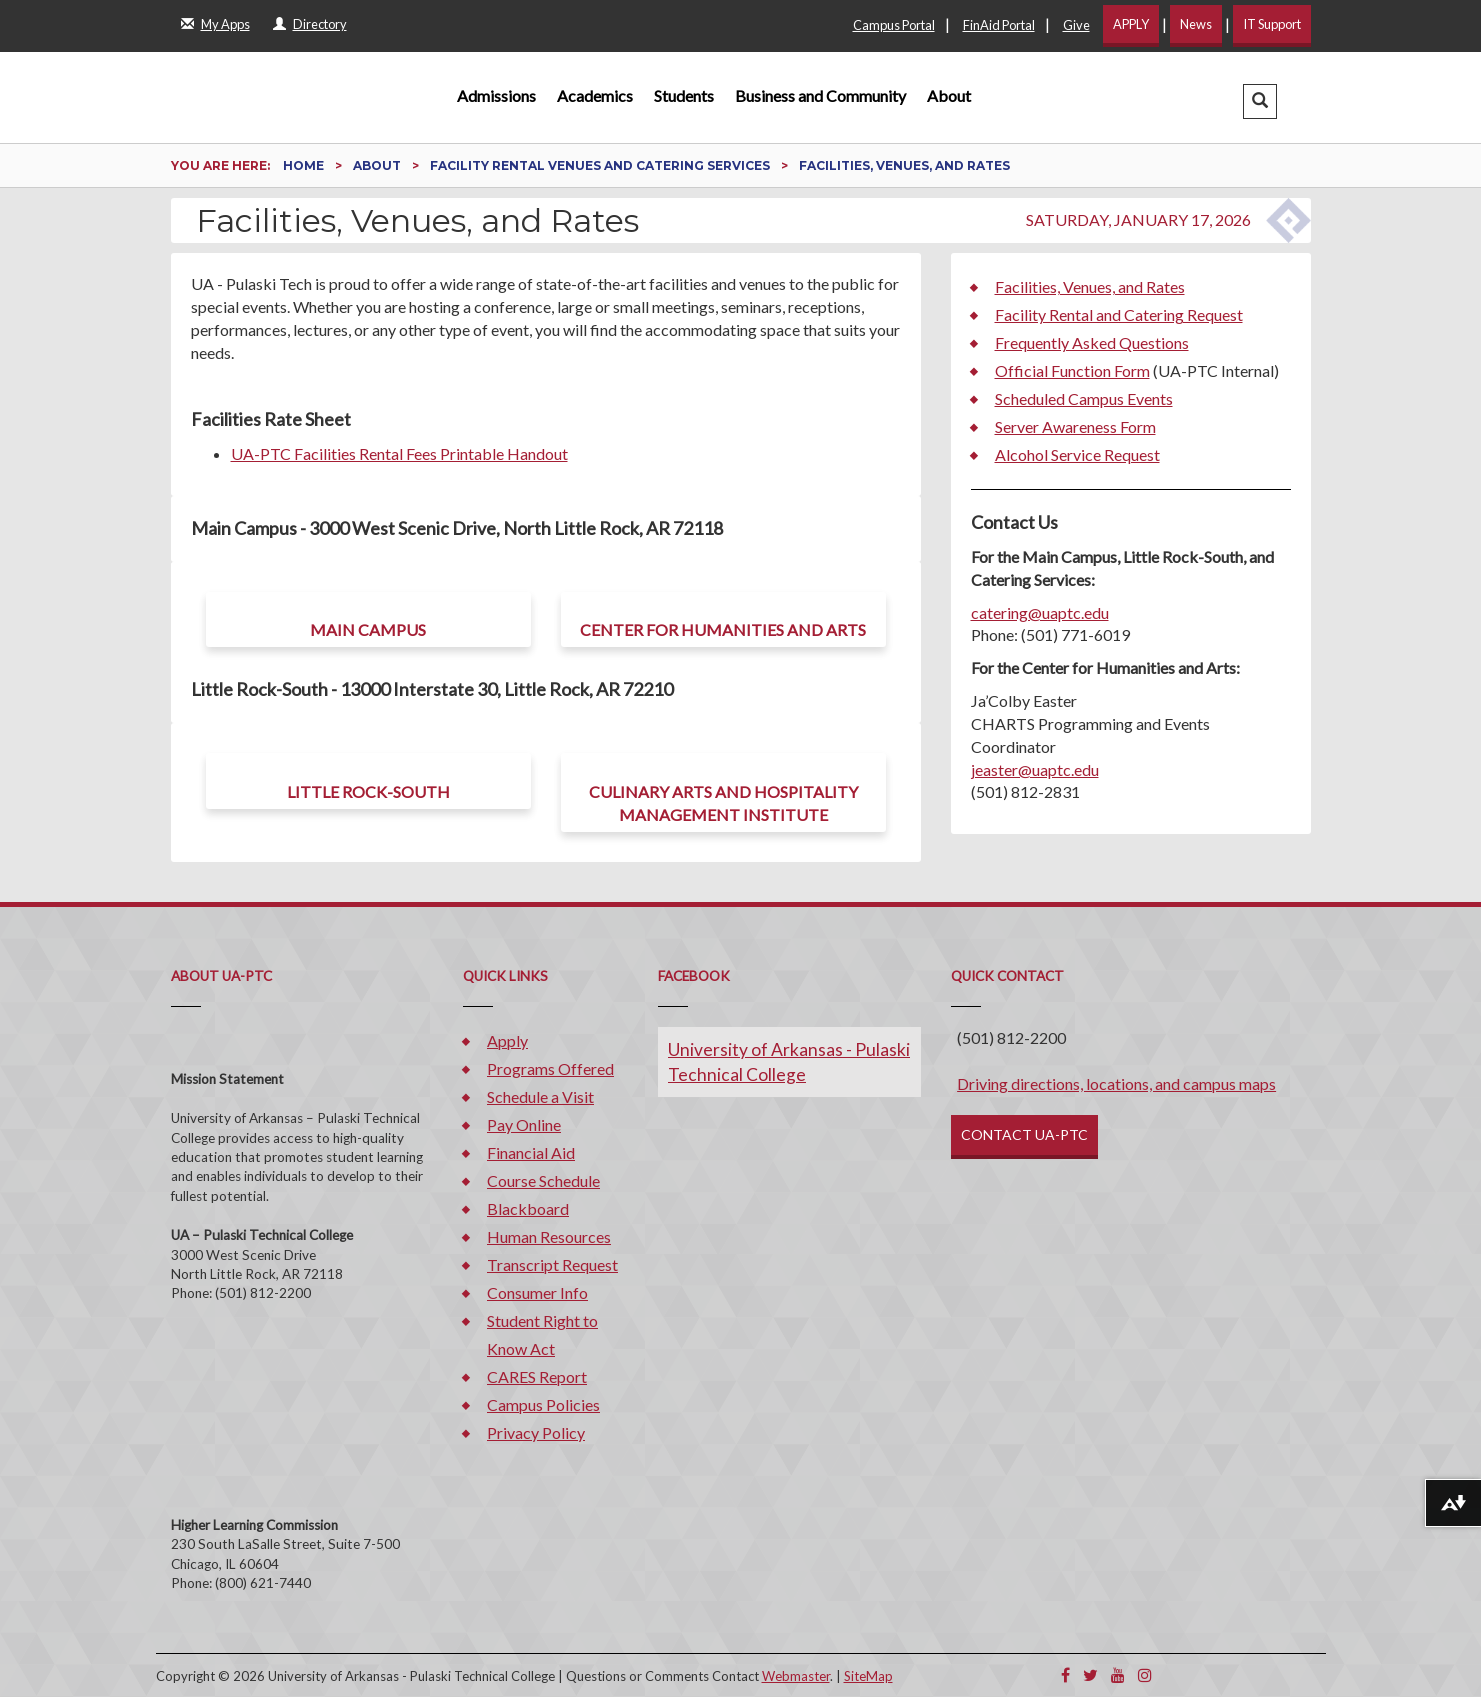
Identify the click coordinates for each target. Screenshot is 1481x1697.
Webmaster (796, 1676)
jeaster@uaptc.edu (1035, 769)
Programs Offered (550, 1068)
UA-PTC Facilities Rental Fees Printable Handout (399, 453)
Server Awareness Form (1075, 426)
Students (684, 95)
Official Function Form (1072, 370)
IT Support (1272, 24)
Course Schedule (543, 1180)
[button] (1260, 101)
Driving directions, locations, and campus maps (1116, 1083)
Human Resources (549, 1236)
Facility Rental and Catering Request (1119, 314)
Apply (507, 1040)
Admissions (496, 95)
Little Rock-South (368, 791)
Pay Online (524, 1124)
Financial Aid (531, 1152)
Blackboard (528, 1208)
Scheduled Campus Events (1084, 398)
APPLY (1131, 24)
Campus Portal (894, 25)
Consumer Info (537, 1292)
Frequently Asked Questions (1092, 342)
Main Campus (368, 629)
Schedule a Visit (540, 1096)
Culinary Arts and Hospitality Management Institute (723, 803)
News (1196, 24)
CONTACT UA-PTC (1024, 1134)
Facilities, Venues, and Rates (1090, 286)
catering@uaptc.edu (1040, 612)
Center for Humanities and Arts (723, 629)
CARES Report (537, 1376)
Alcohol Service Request (1077, 454)
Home (305, 165)
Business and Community (820, 95)
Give (1076, 25)
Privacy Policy (536, 1432)
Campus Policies (543, 1404)
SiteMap (868, 1676)
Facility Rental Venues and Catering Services (601, 165)
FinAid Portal (999, 25)
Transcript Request (552, 1264)
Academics (595, 95)
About (949, 95)
